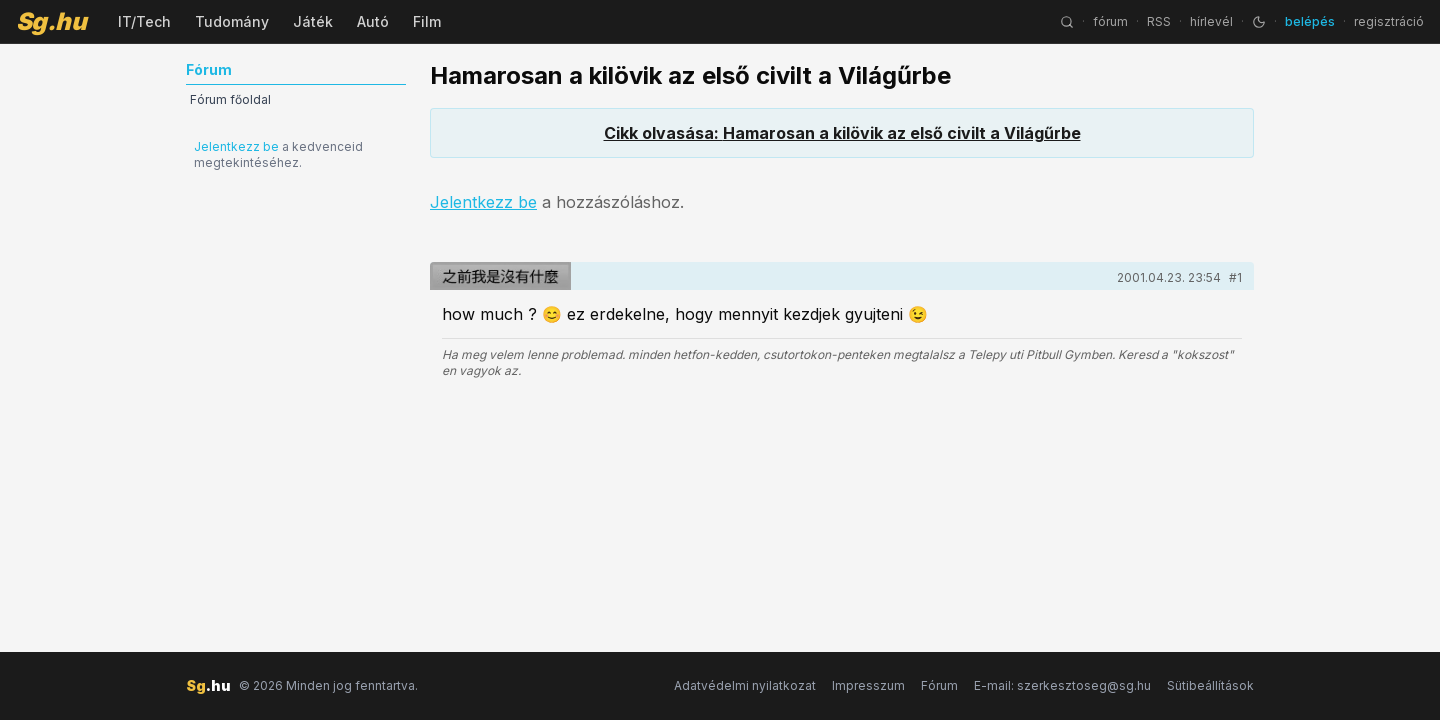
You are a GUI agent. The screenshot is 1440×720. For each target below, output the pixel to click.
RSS (1159, 21)
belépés (1310, 21)
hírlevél (1211, 21)
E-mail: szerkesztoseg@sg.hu (1062, 685)
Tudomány (232, 21)
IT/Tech (144, 21)
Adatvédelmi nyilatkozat (745, 685)
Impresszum (868, 685)
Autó (373, 21)
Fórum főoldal (230, 99)
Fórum (939, 685)
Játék (313, 21)
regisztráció (1389, 21)
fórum (1110, 21)
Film (427, 21)
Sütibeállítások (1210, 685)
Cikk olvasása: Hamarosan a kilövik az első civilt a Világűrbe (842, 133)
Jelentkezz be (236, 146)
